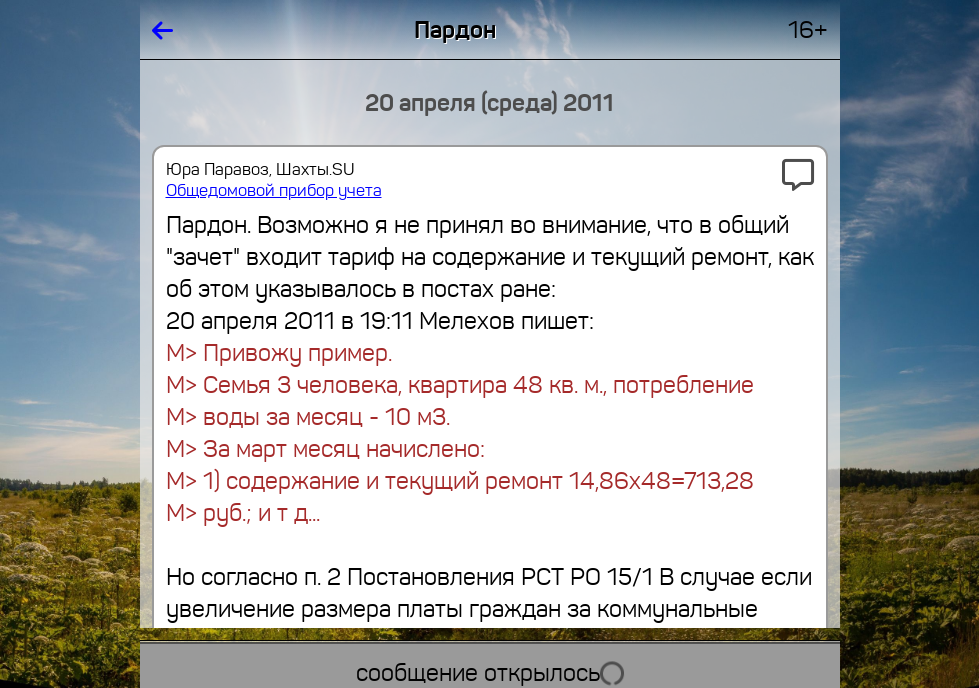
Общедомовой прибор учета (274, 190)
